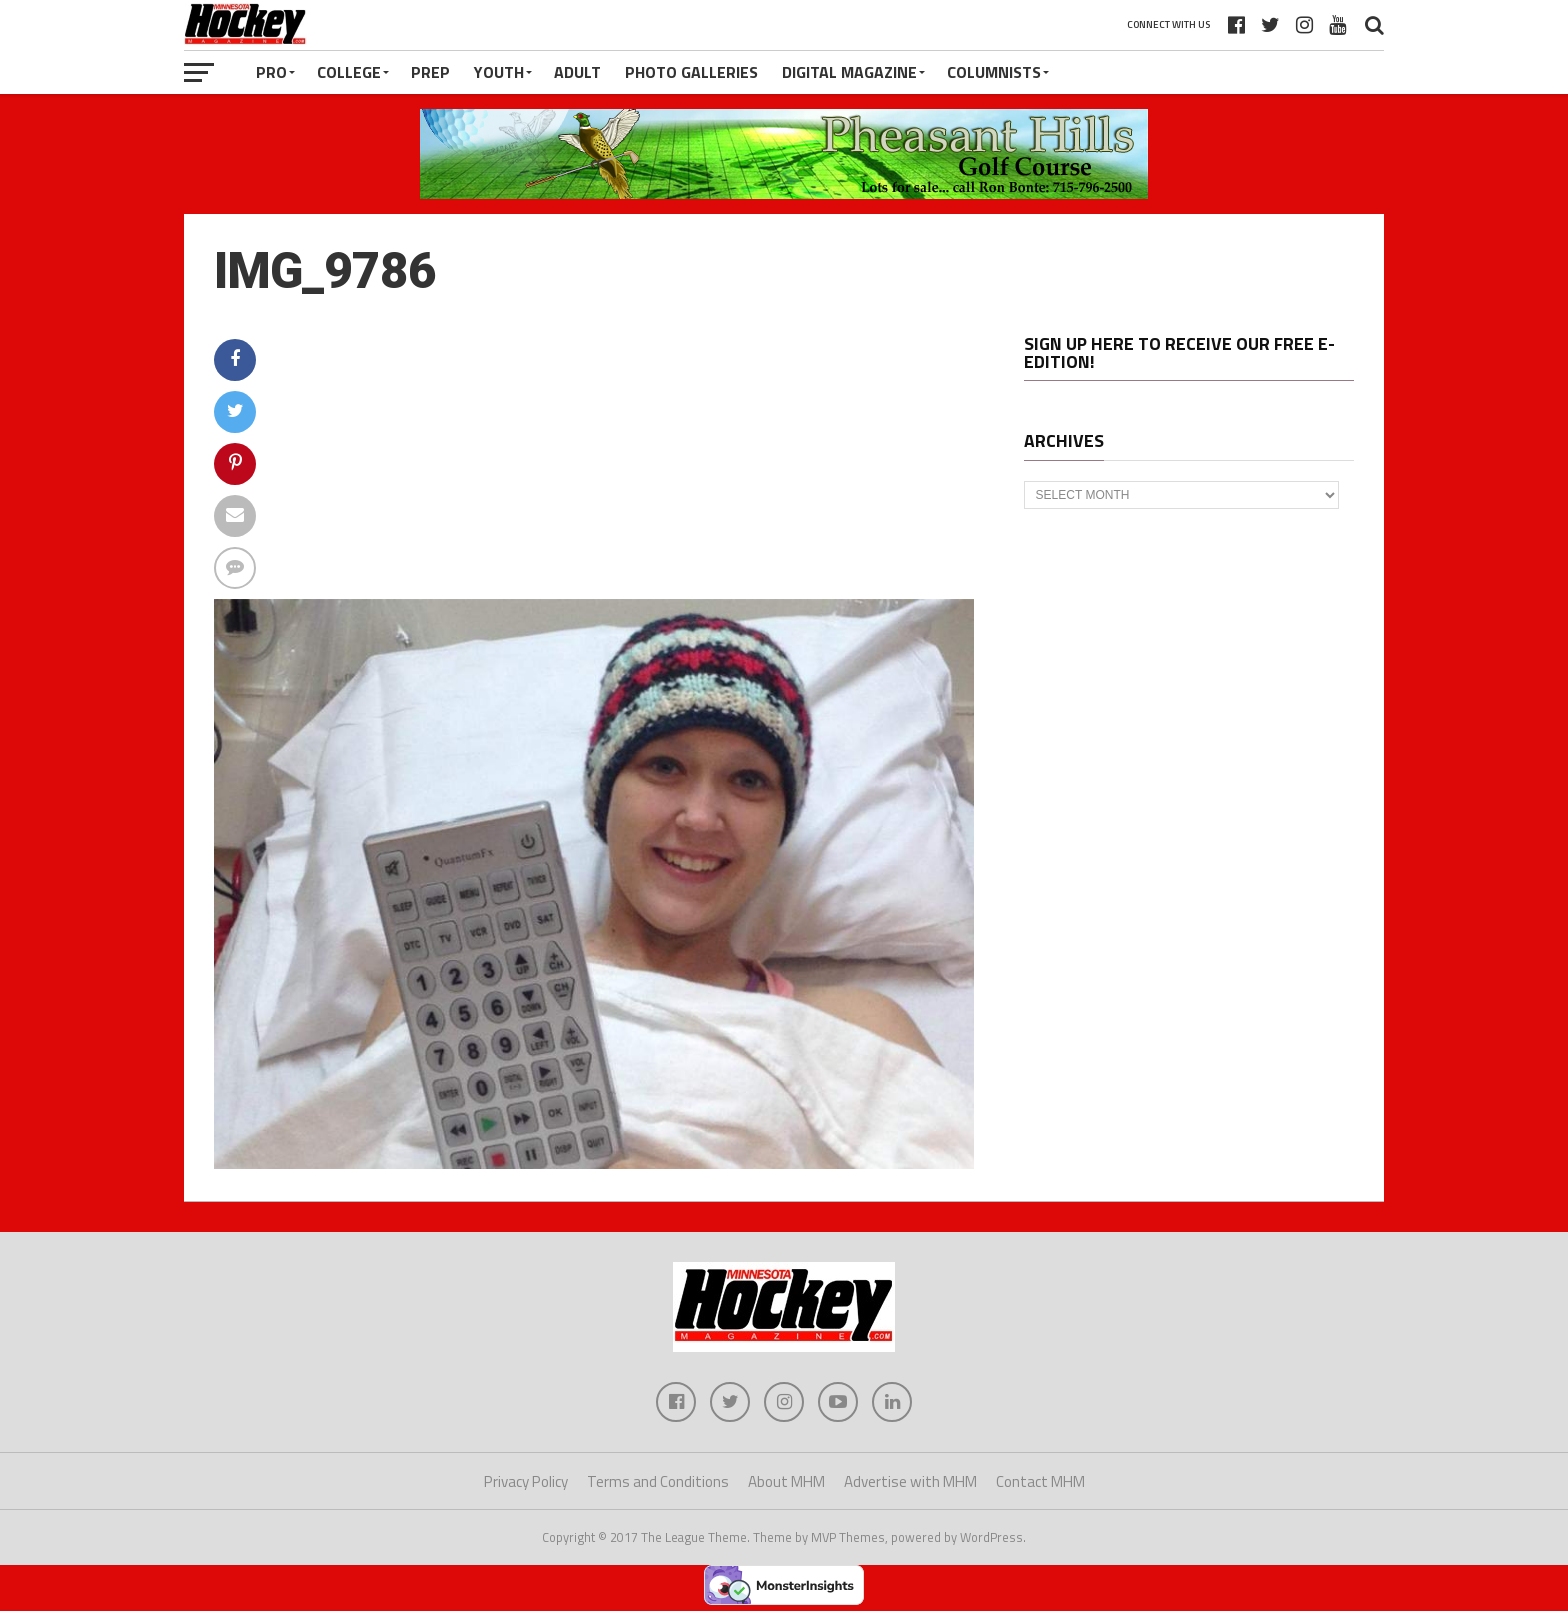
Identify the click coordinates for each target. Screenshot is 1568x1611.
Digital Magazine (849, 72)
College (349, 72)
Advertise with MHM (910, 1481)
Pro (271, 72)
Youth (499, 72)
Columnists (994, 72)
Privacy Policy (526, 1481)
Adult (577, 72)
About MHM (786, 1481)
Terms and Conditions (658, 1481)
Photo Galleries (691, 72)
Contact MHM (1040, 1481)
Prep (430, 72)
